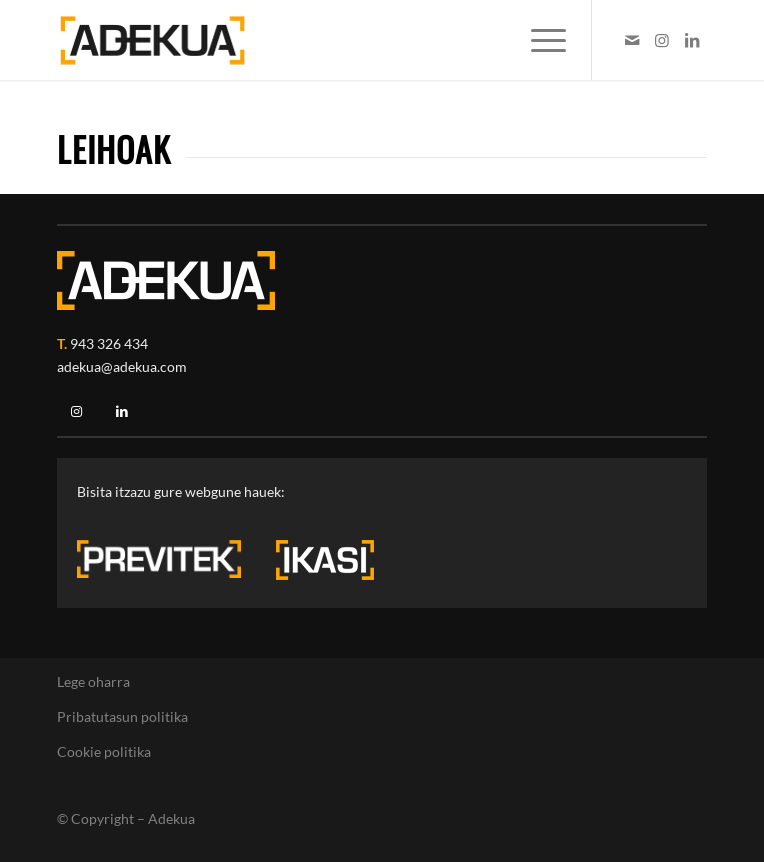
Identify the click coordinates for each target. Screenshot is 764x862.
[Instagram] (76, 412)
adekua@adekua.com (122, 366)
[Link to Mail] (632, 40)
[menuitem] (538, 40)
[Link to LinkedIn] (692, 40)
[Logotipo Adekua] (317, 40)
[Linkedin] (122, 412)
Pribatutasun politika (122, 716)
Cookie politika (104, 751)
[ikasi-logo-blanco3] (325, 560)
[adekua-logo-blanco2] (166, 280)
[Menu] (538, 40)
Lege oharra (93, 681)
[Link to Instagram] (662, 40)
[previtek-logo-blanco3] (169, 564)
